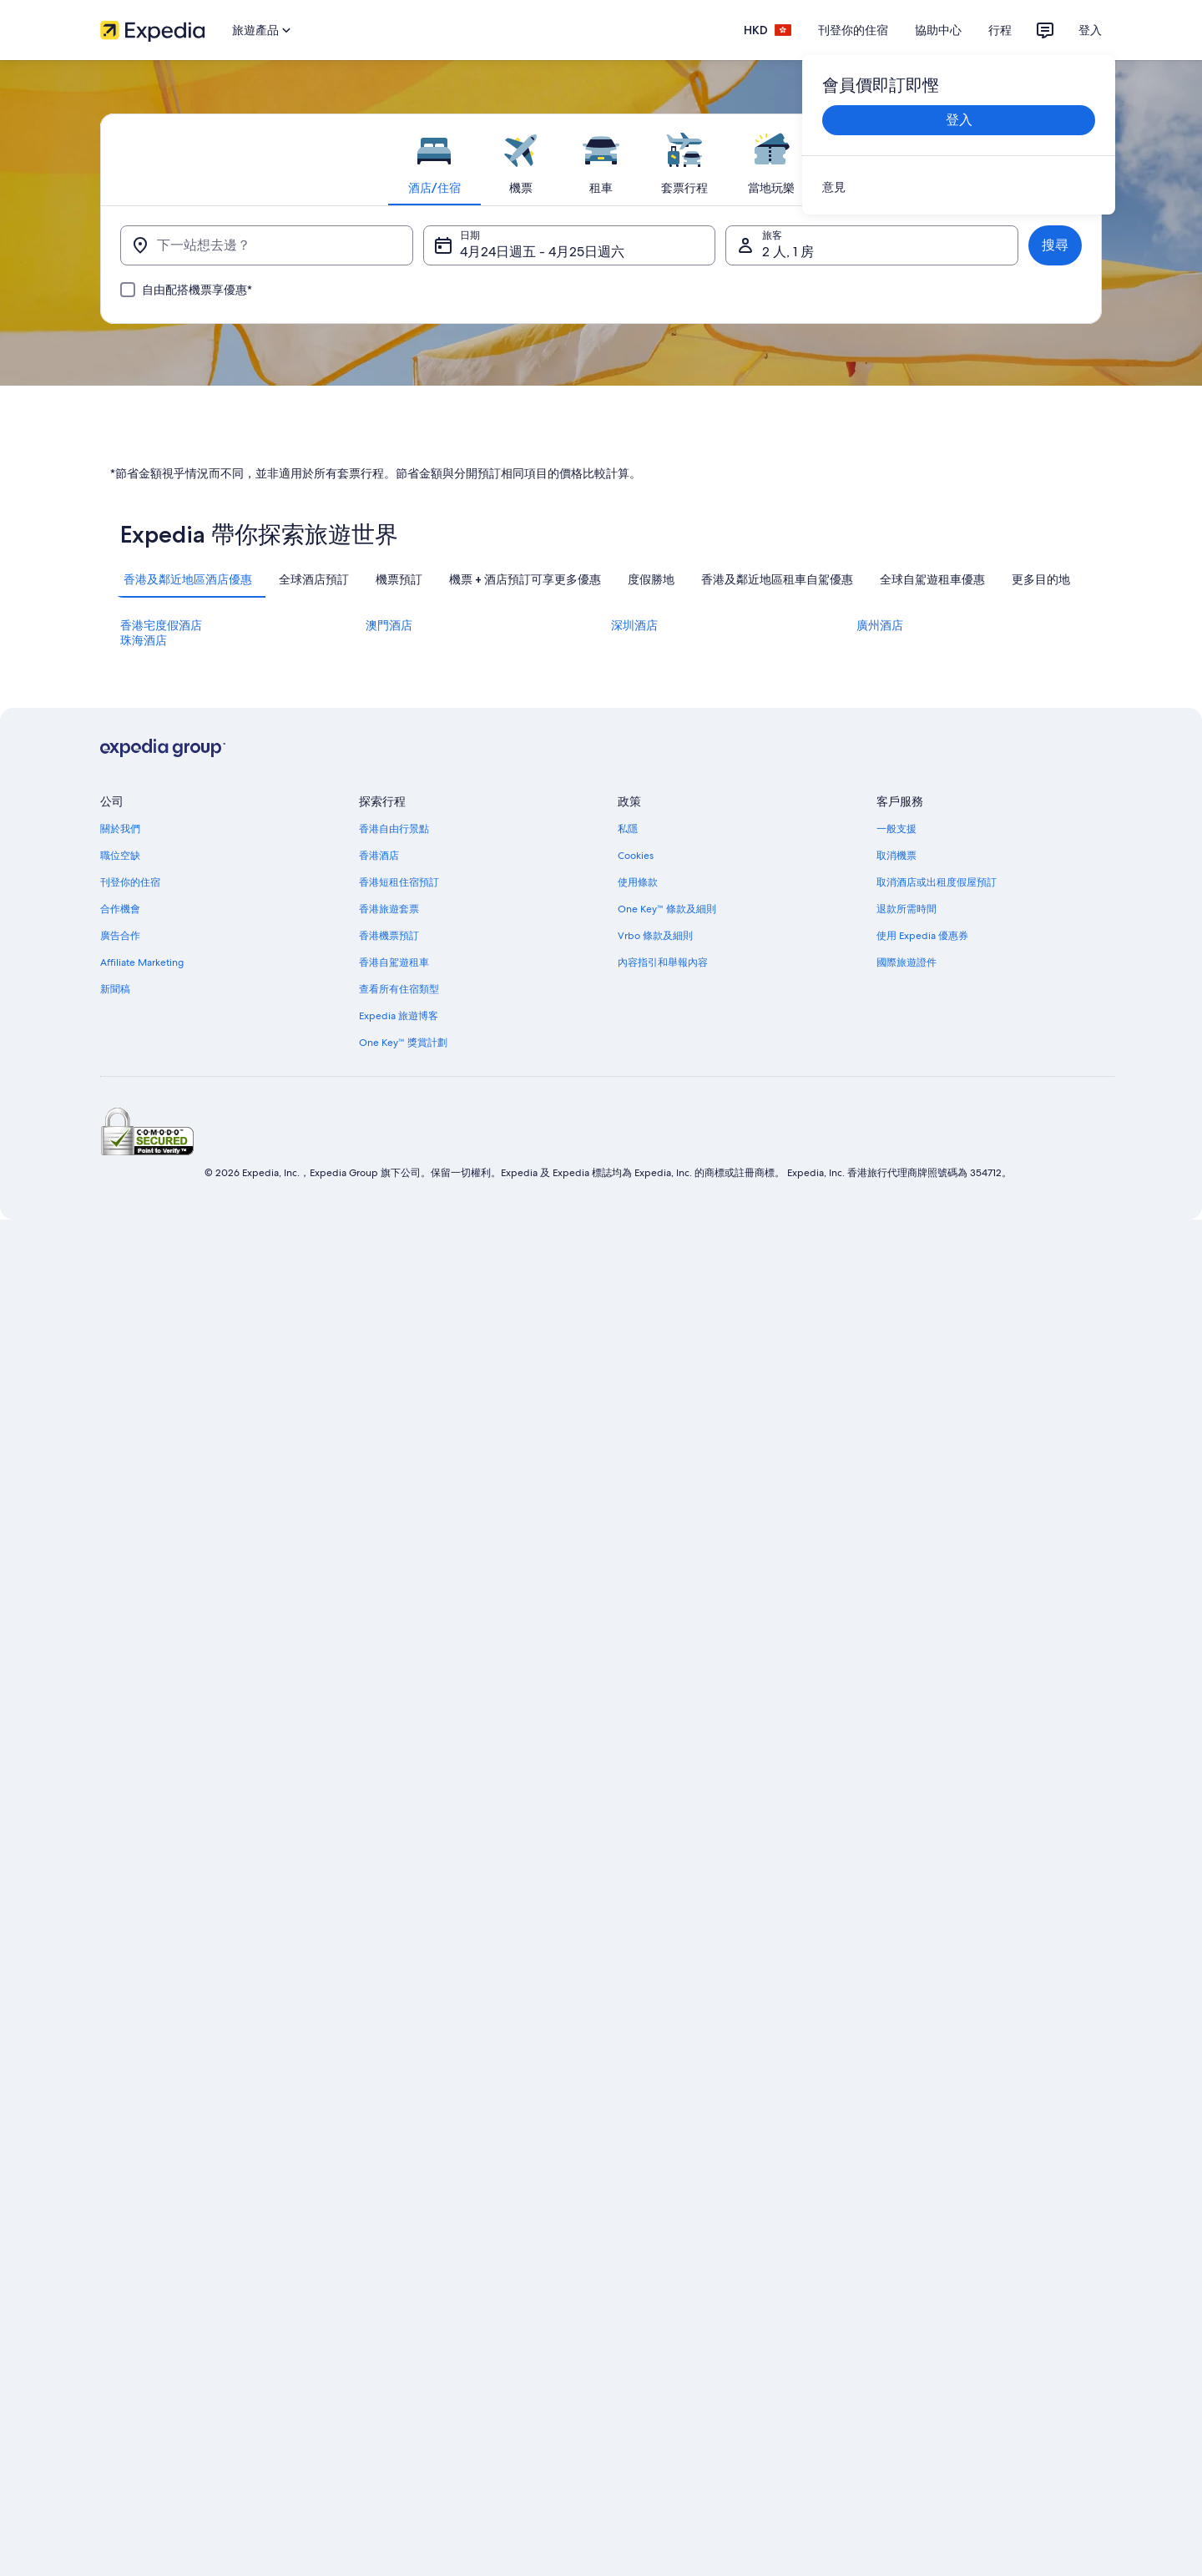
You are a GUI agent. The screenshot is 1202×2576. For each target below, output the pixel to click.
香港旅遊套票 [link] (389, 1575)
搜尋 (1055, 245)
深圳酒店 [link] (634, 1291)
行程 (1000, 30)
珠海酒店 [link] (143, 1306)
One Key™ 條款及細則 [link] (667, 1575)
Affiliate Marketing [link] (142, 1628)
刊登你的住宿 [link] (130, 1548)
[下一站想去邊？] (266, 245)
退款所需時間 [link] (906, 1575)
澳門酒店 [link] (389, 1291)
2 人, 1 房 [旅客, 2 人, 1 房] (788, 251)
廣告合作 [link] (120, 1602)
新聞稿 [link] (115, 1655)
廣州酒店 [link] (879, 1291)
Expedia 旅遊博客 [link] (398, 1682)
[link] (958, 187)
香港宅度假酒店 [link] (161, 1291)
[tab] (434, 159)
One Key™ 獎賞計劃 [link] (403, 1708)
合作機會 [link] (120, 1575)
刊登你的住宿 (853, 30)
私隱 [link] (628, 1495)
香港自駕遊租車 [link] (394, 1628)
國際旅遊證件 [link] (906, 1628)
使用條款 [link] (638, 1548)
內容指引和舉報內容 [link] (663, 1628)
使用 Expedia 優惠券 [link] (922, 1602)
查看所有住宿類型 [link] (399, 1655)
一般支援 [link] (896, 1495)
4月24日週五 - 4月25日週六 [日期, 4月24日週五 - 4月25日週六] (542, 251)
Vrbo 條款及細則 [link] (655, 1602)
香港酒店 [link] (379, 1521)
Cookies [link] (636, 1521)
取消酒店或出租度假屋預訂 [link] (936, 1548)
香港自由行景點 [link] (394, 1495)
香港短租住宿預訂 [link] (399, 1548)
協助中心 (938, 30)
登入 (1090, 30)
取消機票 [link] (896, 1521)
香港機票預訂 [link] (389, 1602)
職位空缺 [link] (120, 1521)
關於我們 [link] (120, 1495)
